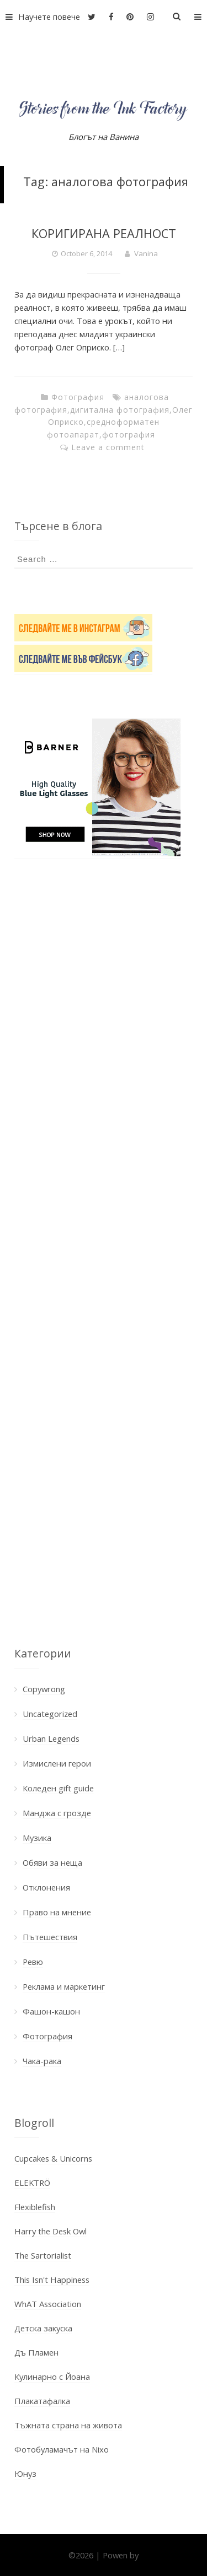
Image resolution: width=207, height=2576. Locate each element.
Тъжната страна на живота (68, 2425)
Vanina (146, 253)
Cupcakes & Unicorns (53, 2158)
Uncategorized (50, 1713)
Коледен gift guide (58, 1788)
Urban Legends (51, 1738)
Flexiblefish (34, 2206)
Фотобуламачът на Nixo (61, 2449)
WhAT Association (47, 2303)
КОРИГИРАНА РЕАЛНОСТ (103, 233)
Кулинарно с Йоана (52, 2376)
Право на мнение (57, 1912)
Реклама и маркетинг (64, 1986)
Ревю (33, 1961)
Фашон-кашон (51, 2011)
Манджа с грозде (57, 1812)
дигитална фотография (119, 409)
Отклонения (46, 1887)
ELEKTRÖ (32, 2182)
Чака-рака (42, 2060)
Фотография (77, 397)
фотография (128, 434)
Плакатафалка (42, 2400)
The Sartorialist (42, 2255)
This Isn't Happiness (51, 2279)
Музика (37, 1837)
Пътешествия (50, 1936)
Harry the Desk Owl (50, 2231)
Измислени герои (57, 1763)
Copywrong (44, 1688)
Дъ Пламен (36, 2352)
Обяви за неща (52, 1862)
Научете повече (40, 16)
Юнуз (25, 2473)
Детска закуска (43, 2328)
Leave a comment (108, 447)
